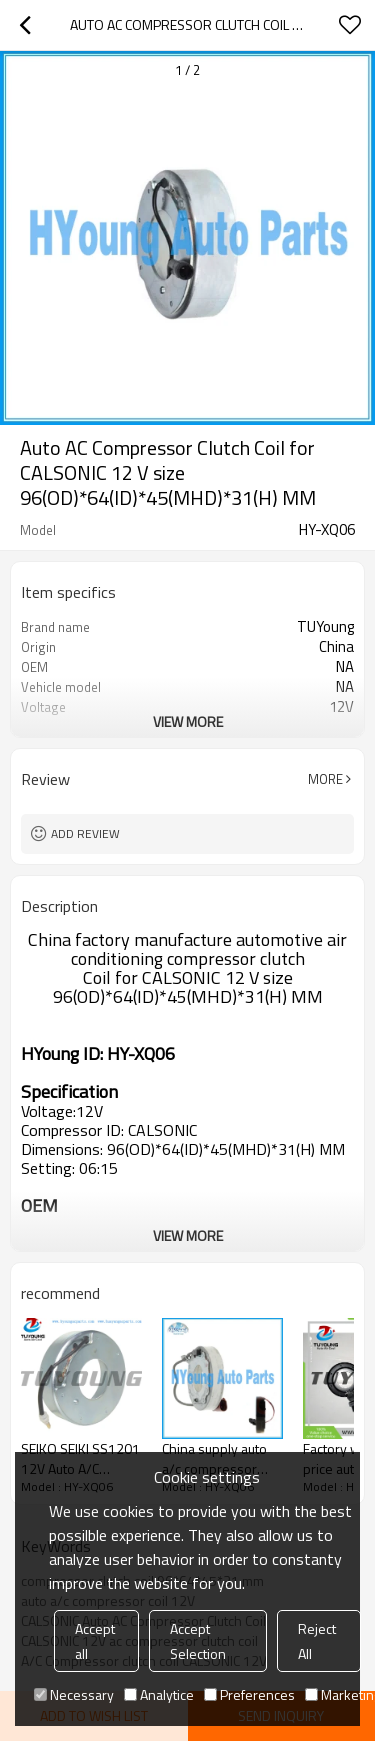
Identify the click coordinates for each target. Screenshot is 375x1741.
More (325, 779)
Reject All (317, 1641)
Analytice (159, 1694)
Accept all (95, 1641)
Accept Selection (198, 1641)
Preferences (249, 1694)
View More (188, 721)
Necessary (74, 1694)
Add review (85, 833)
